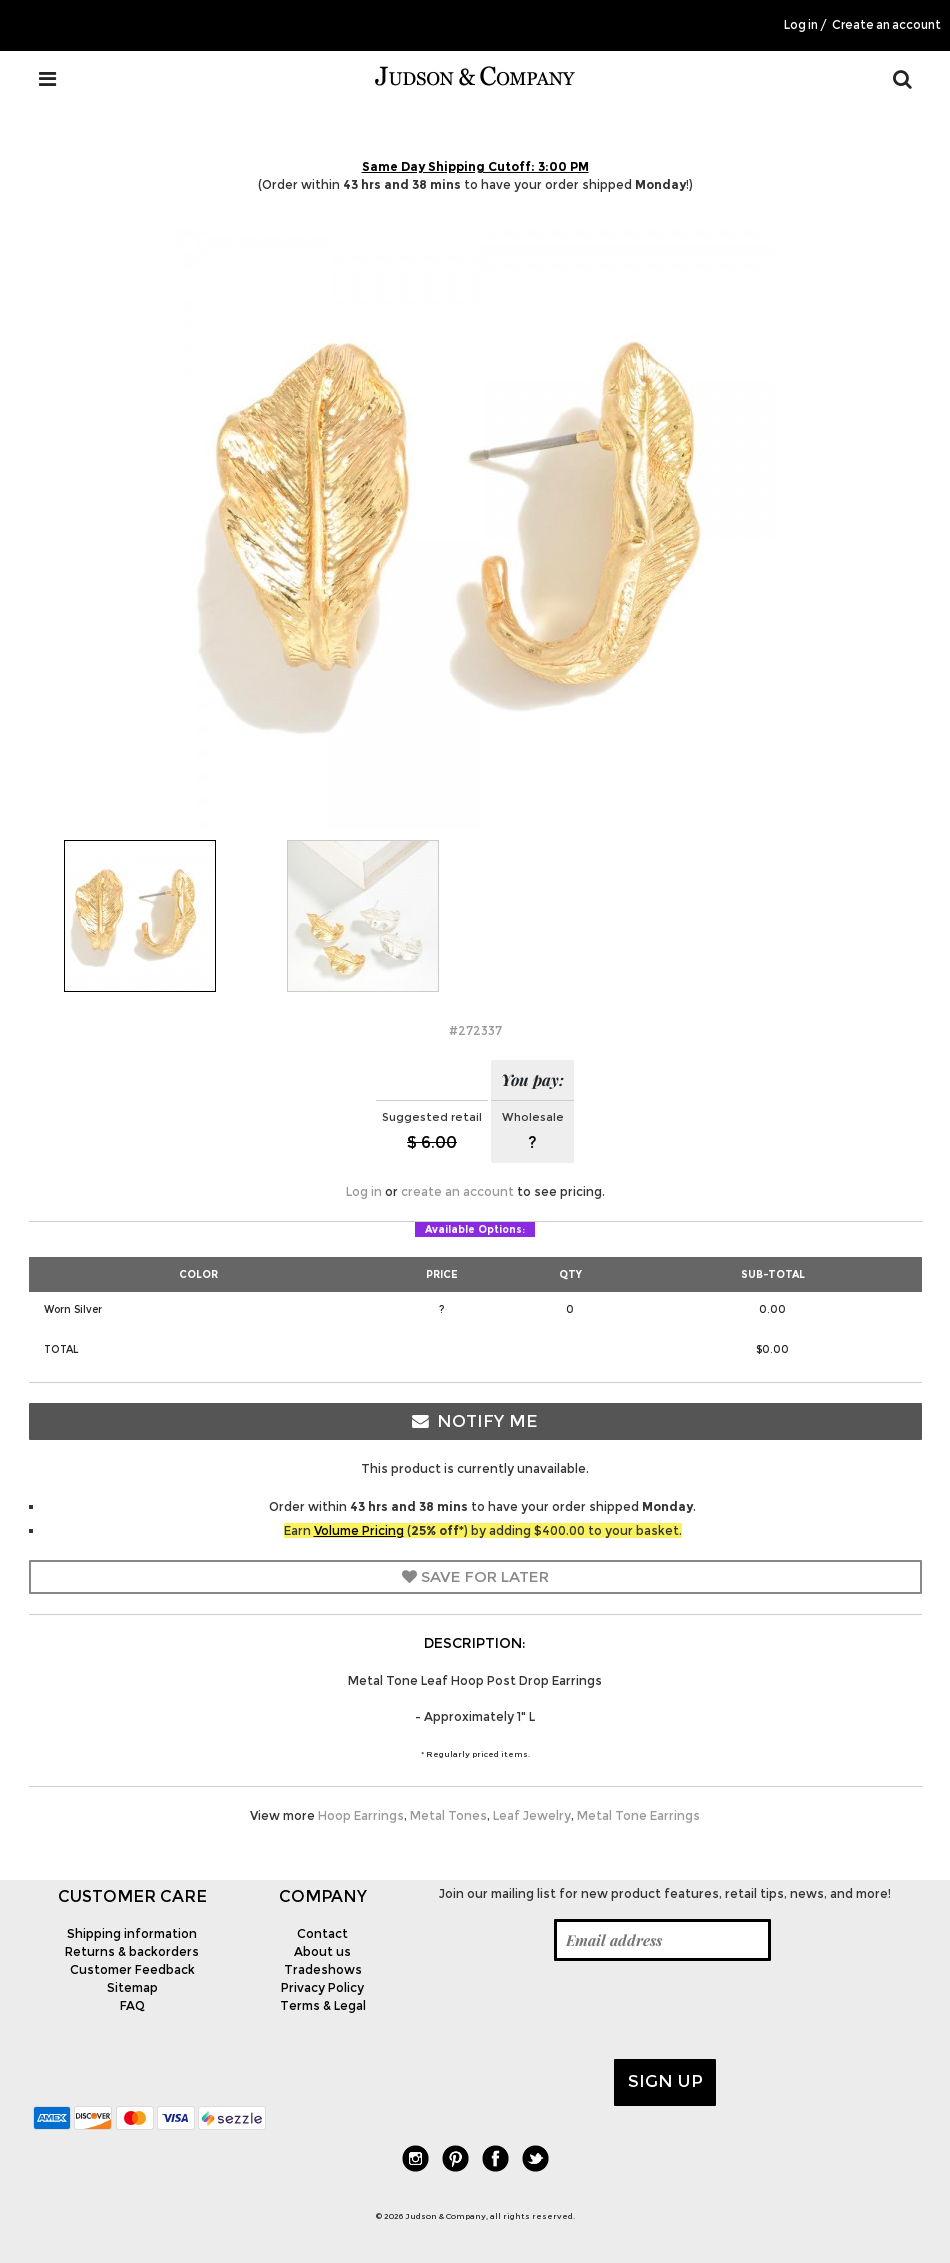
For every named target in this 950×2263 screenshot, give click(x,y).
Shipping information (132, 1933)
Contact (322, 1933)
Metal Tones (448, 1815)
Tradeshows (323, 1969)
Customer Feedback (132, 1969)
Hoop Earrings (361, 1815)
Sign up (665, 2081)
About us (322, 1951)
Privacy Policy (322, 1987)
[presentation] (566, 2010)
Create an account (886, 25)
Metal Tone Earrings (638, 1815)
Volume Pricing (359, 1530)
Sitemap (132, 1987)
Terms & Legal (323, 2005)
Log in (801, 25)
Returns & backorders (132, 1951)
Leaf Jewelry (532, 1815)
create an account (457, 1191)
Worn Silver (73, 1309)
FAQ (132, 2005)
